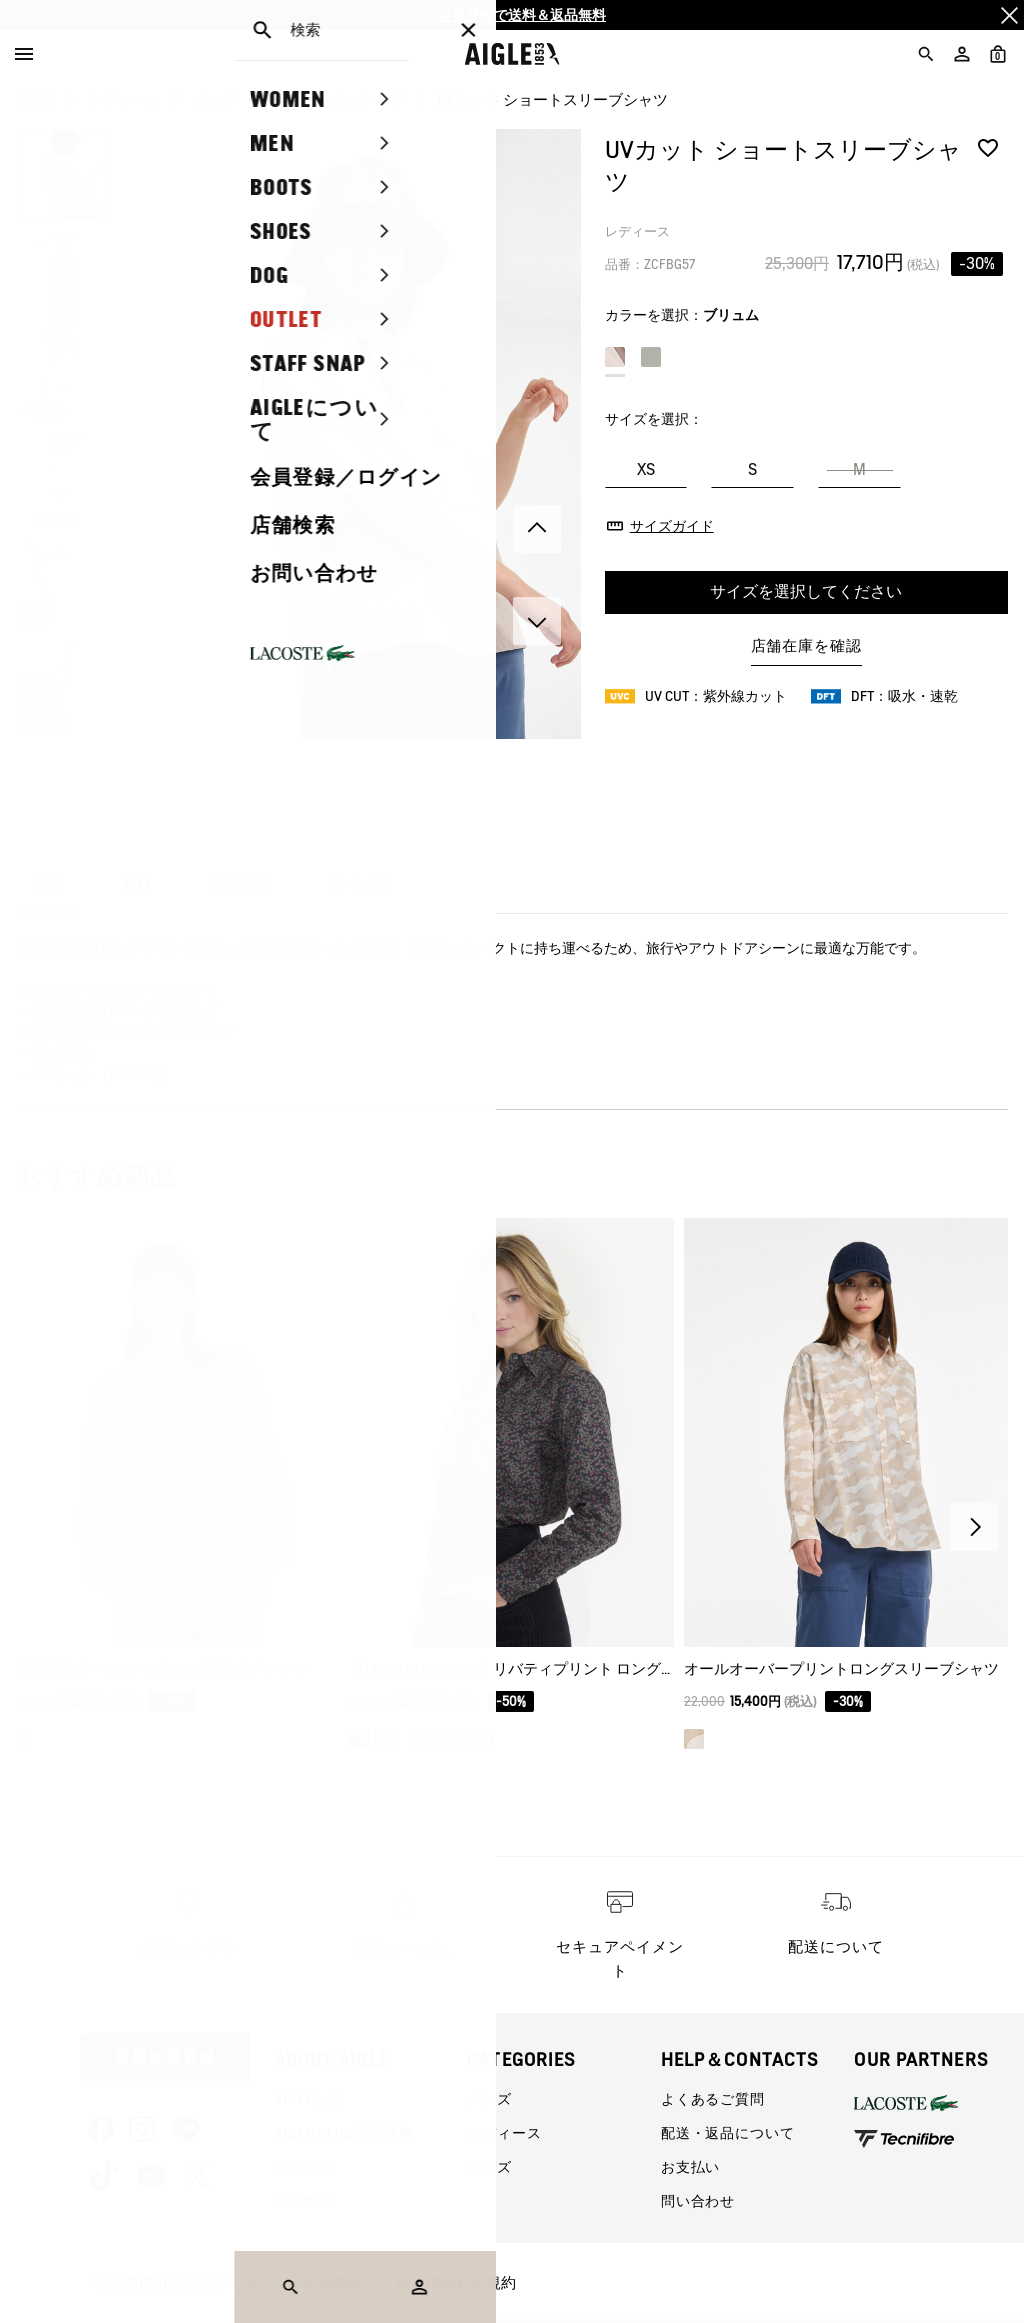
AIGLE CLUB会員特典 (343, 2133)
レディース (123, 100)
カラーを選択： (682, 315)
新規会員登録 (165, 2056)
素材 (136, 884)
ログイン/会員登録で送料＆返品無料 (491, 15)
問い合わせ (698, 2201)
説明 (48, 884)
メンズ (489, 2099)
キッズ (489, 2167)
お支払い (690, 2167)
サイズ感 (360, 884)
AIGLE (35, 100)
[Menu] (24, 54)
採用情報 (303, 2201)
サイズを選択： (654, 419)
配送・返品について (728, 2133)
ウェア (215, 100)
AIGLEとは (309, 2099)
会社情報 (303, 2167)
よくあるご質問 (713, 2099)
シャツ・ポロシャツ (337, 100)
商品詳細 (240, 884)
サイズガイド (672, 526)
